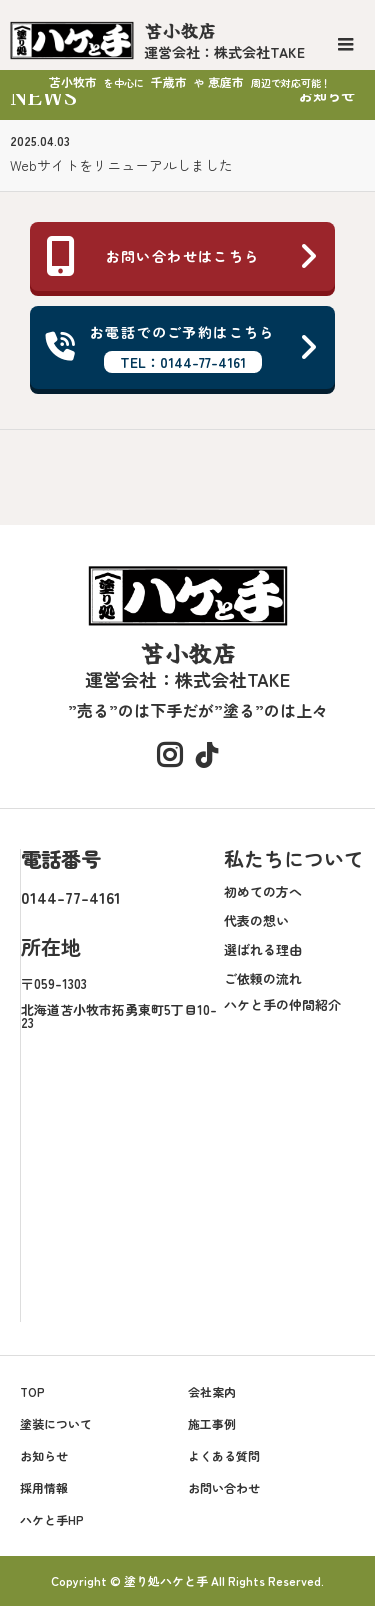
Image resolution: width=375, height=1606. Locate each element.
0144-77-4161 (71, 897)
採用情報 (44, 1487)
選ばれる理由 (263, 949)
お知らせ (44, 1455)
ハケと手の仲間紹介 (282, 1004)
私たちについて (294, 858)
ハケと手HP (52, 1519)
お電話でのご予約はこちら (182, 347)
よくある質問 (224, 1455)
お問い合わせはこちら (182, 256)
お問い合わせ (224, 1487)
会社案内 (212, 1391)
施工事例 (212, 1423)
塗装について (56, 1423)
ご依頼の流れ (263, 978)
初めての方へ (263, 891)
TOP (32, 1391)
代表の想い (256, 920)
